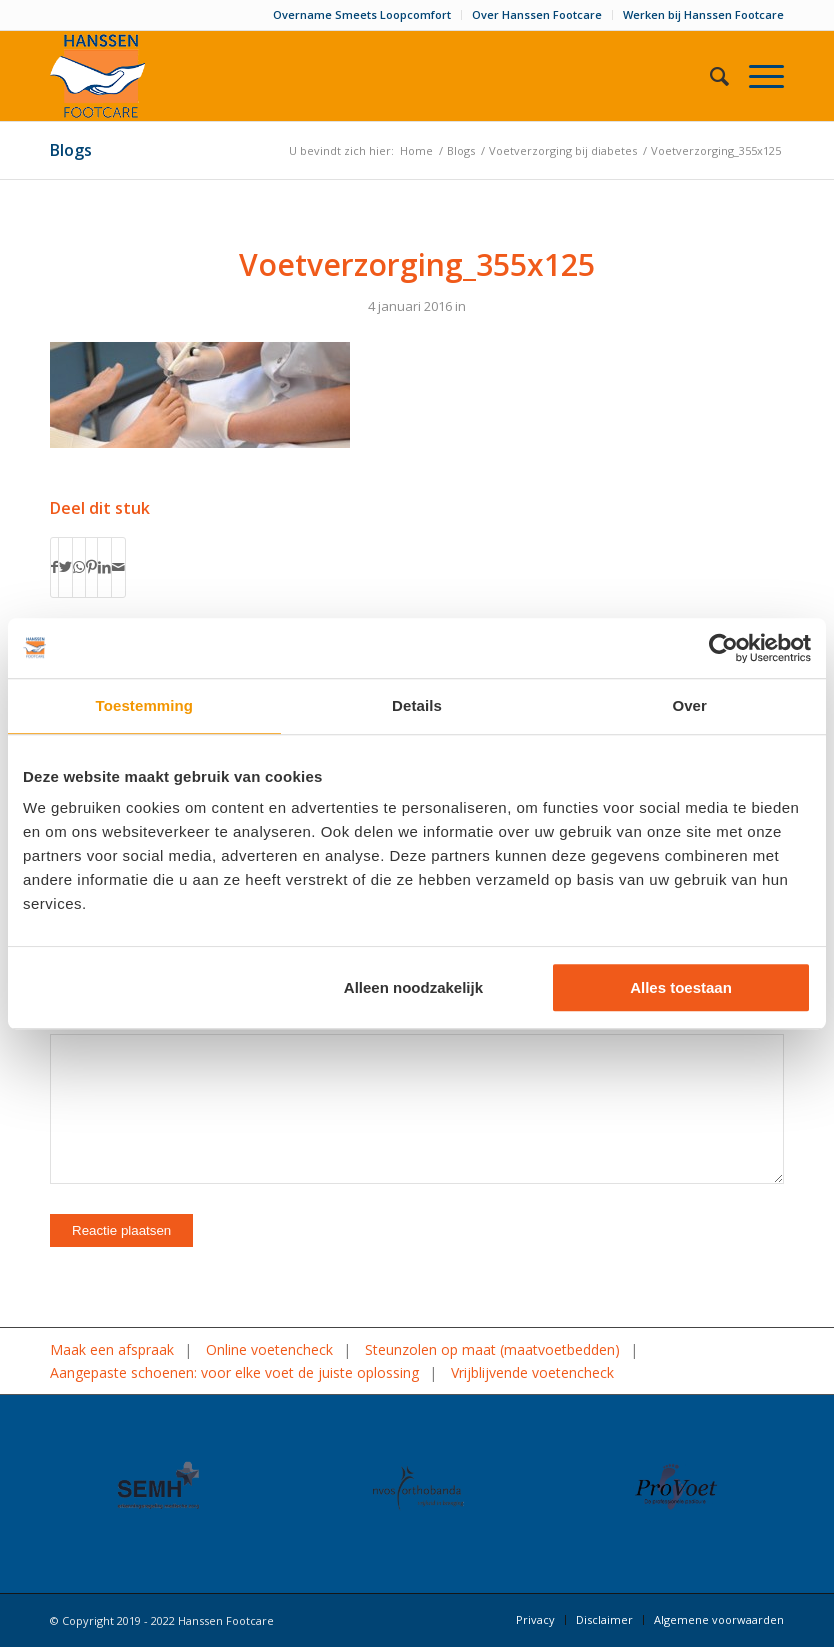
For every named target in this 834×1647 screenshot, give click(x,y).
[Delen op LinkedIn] (104, 567)
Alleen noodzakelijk (413, 987)
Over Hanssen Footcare (537, 14)
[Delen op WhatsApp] (79, 567)
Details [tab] (417, 705)
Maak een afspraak (112, 1349)
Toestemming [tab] (145, 705)
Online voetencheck (269, 1349)
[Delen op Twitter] (65, 567)
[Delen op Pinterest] (91, 567)
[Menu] (756, 76)
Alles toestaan (681, 987)
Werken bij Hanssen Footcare (703, 14)
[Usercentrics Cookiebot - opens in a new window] (723, 648)
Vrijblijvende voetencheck (532, 1372)
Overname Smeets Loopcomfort (362, 14)
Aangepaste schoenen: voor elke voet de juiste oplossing (234, 1372)
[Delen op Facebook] (54, 567)
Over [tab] (689, 705)
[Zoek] (709, 76)
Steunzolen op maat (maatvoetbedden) (492, 1349)
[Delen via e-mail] (118, 567)
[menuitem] (362, 15)
